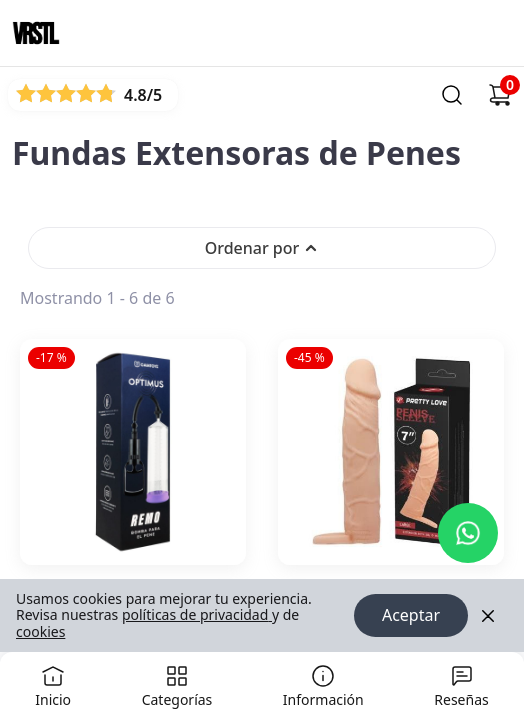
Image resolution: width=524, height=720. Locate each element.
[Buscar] (452, 95)
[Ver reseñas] (93, 94)
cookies (40, 631)
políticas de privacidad (197, 615)
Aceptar (411, 616)
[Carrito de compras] (500, 95)
